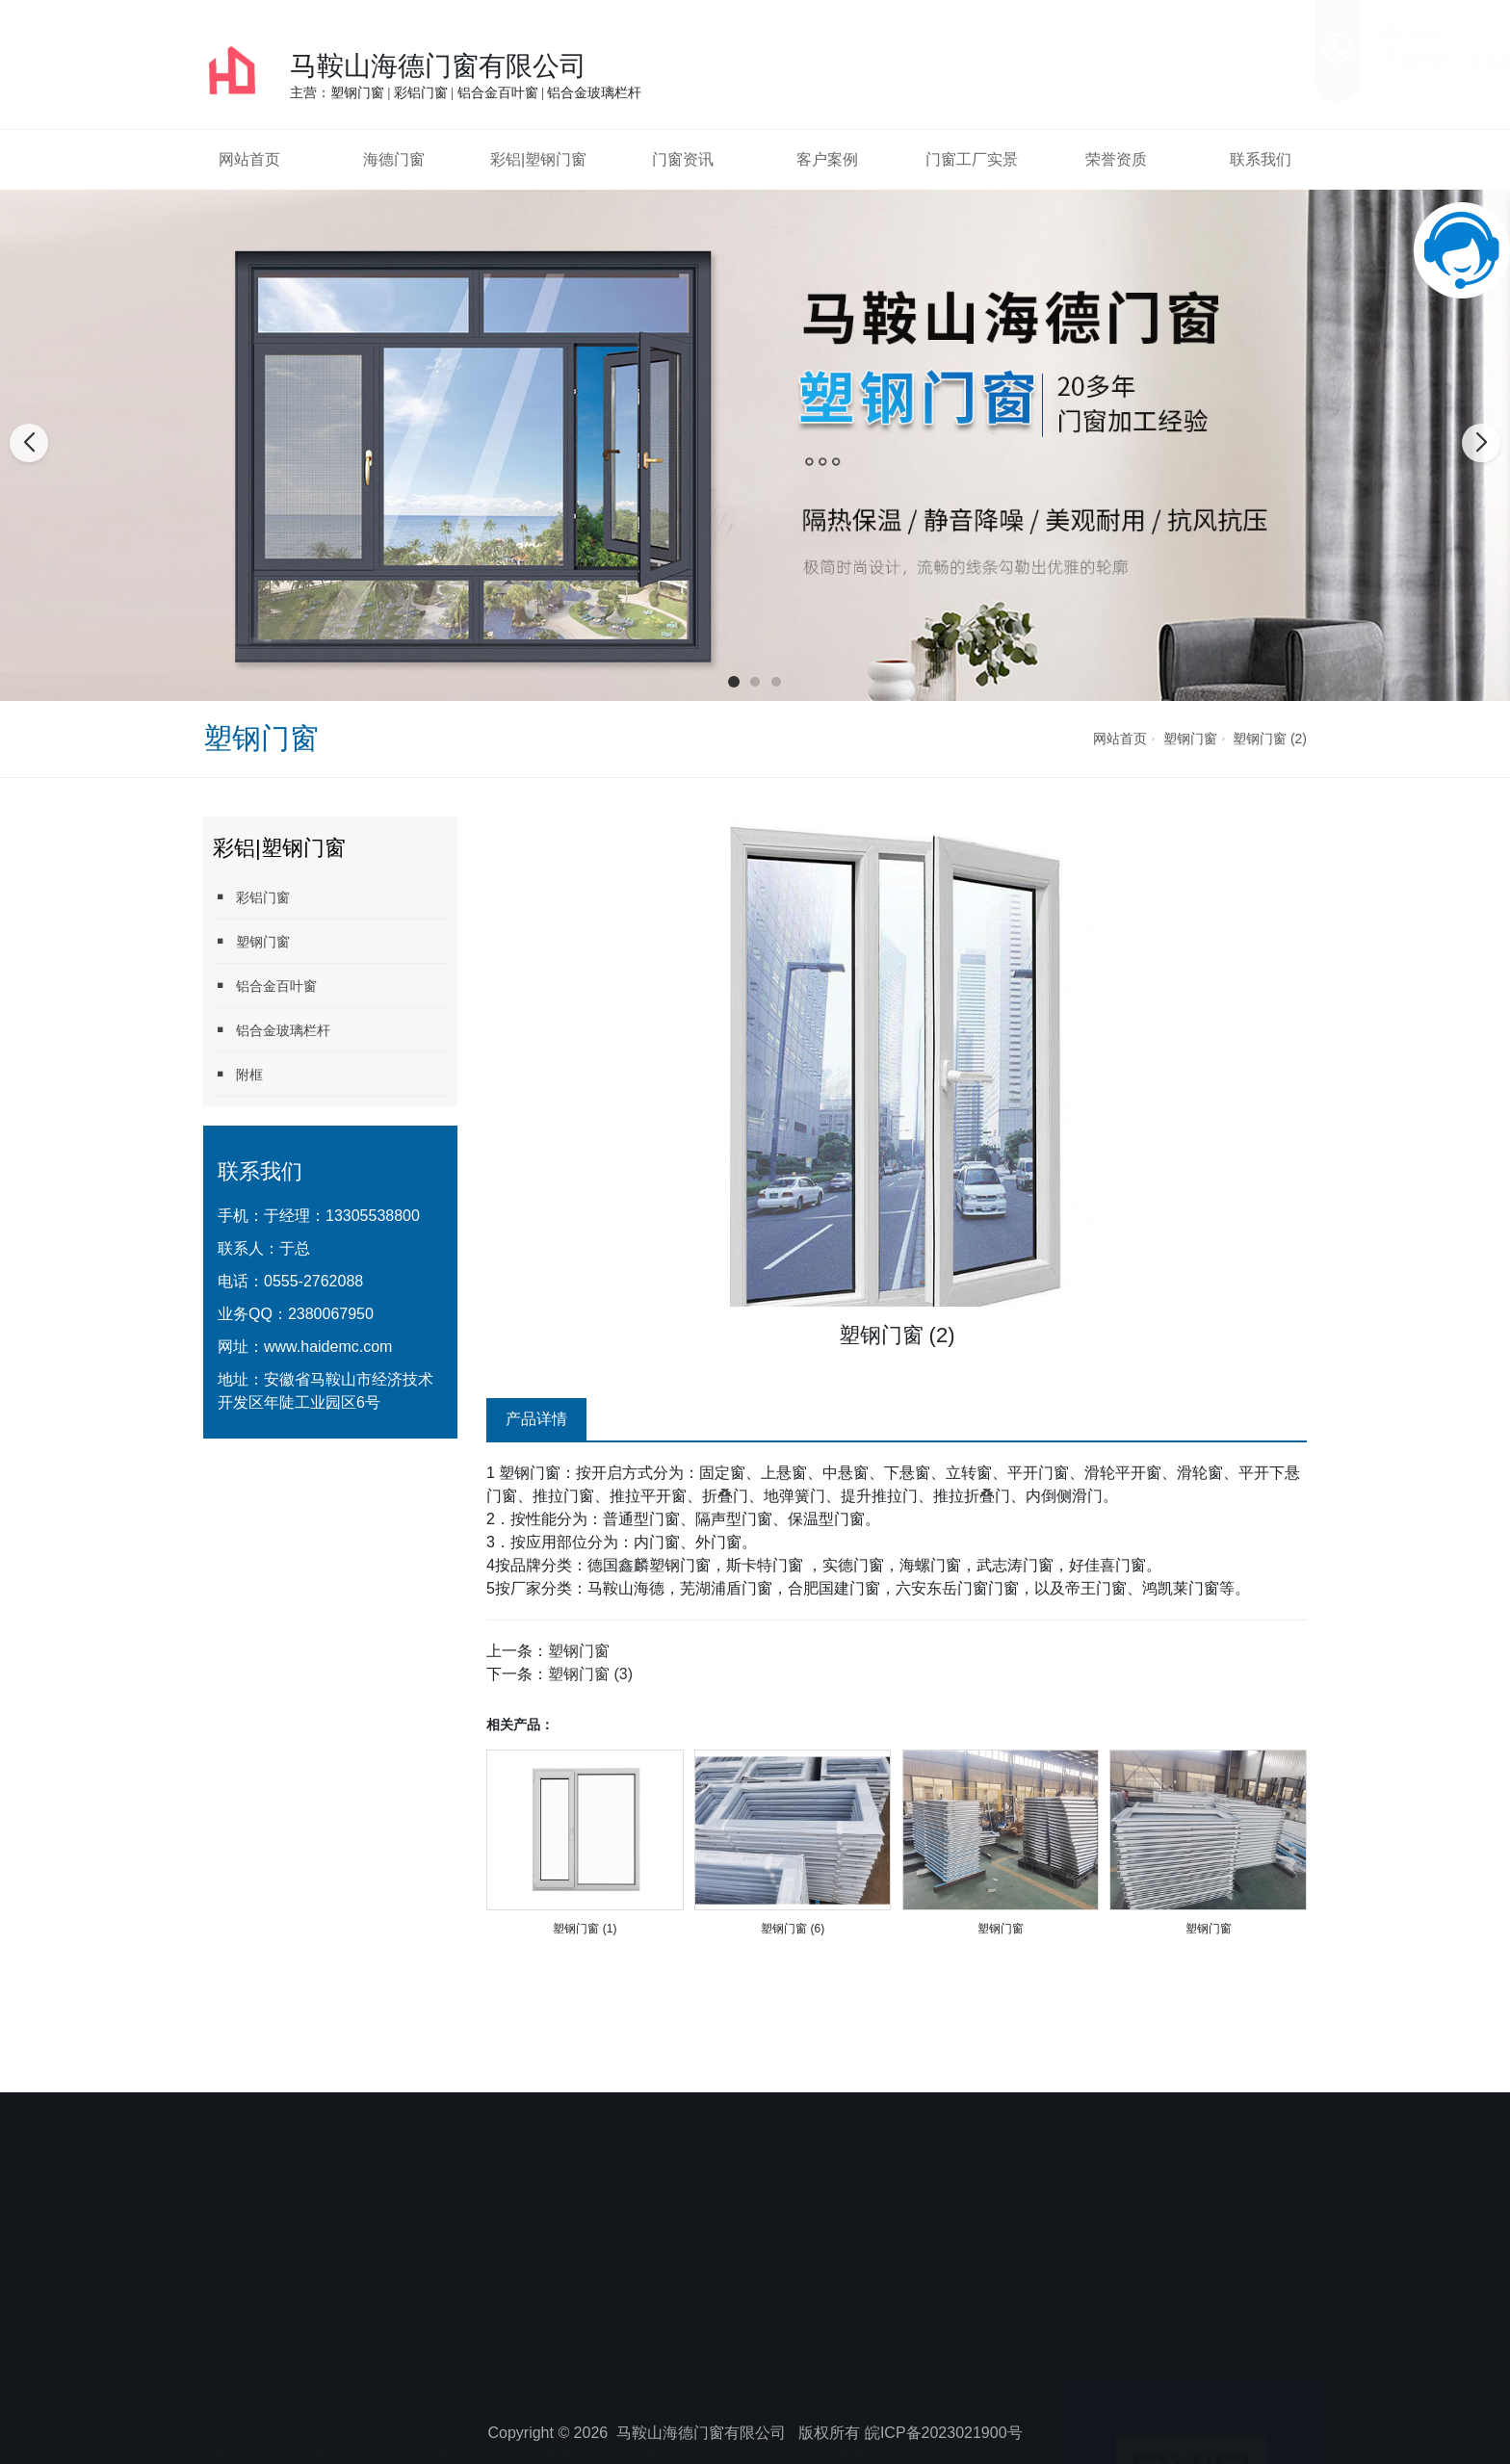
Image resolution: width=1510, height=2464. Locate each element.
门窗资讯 (683, 159)
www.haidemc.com (328, 1346)
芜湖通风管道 (422, 2090)
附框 (238, 1074)
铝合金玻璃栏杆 (271, 1030)
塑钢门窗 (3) (590, 1674)
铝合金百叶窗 (265, 985)
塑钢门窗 (1190, 738)
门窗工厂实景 (971, 159)
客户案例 (827, 159)
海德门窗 (394, 159)
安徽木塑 (592, 2090)
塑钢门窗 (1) (584, 1928)
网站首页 (249, 159)
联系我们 (1260, 159)
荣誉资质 (1116, 159)
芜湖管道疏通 (323, 2090)
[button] (734, 681)
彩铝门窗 (251, 897)
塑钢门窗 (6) (792, 1928)
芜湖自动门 (514, 2090)
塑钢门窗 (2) (1270, 738)
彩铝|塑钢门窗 (538, 159)
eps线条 (662, 2090)
